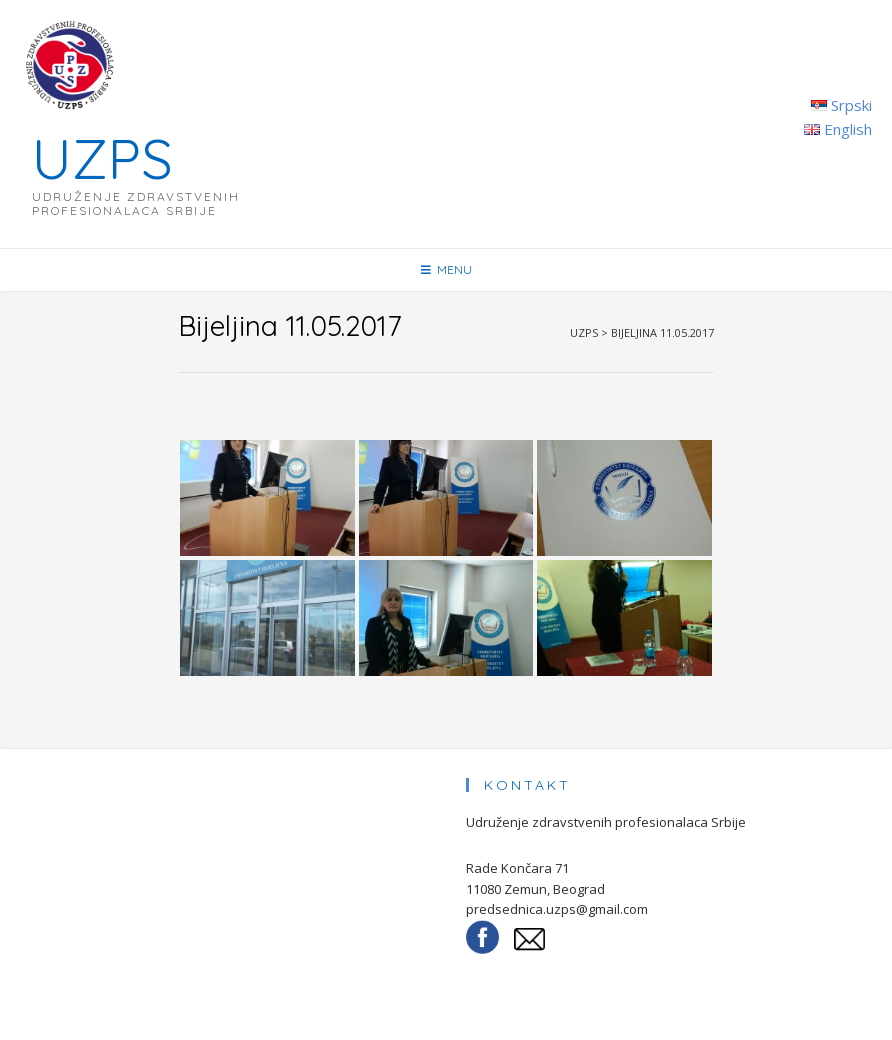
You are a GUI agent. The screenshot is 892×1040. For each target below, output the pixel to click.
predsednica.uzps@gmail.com (557, 909)
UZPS (102, 158)
